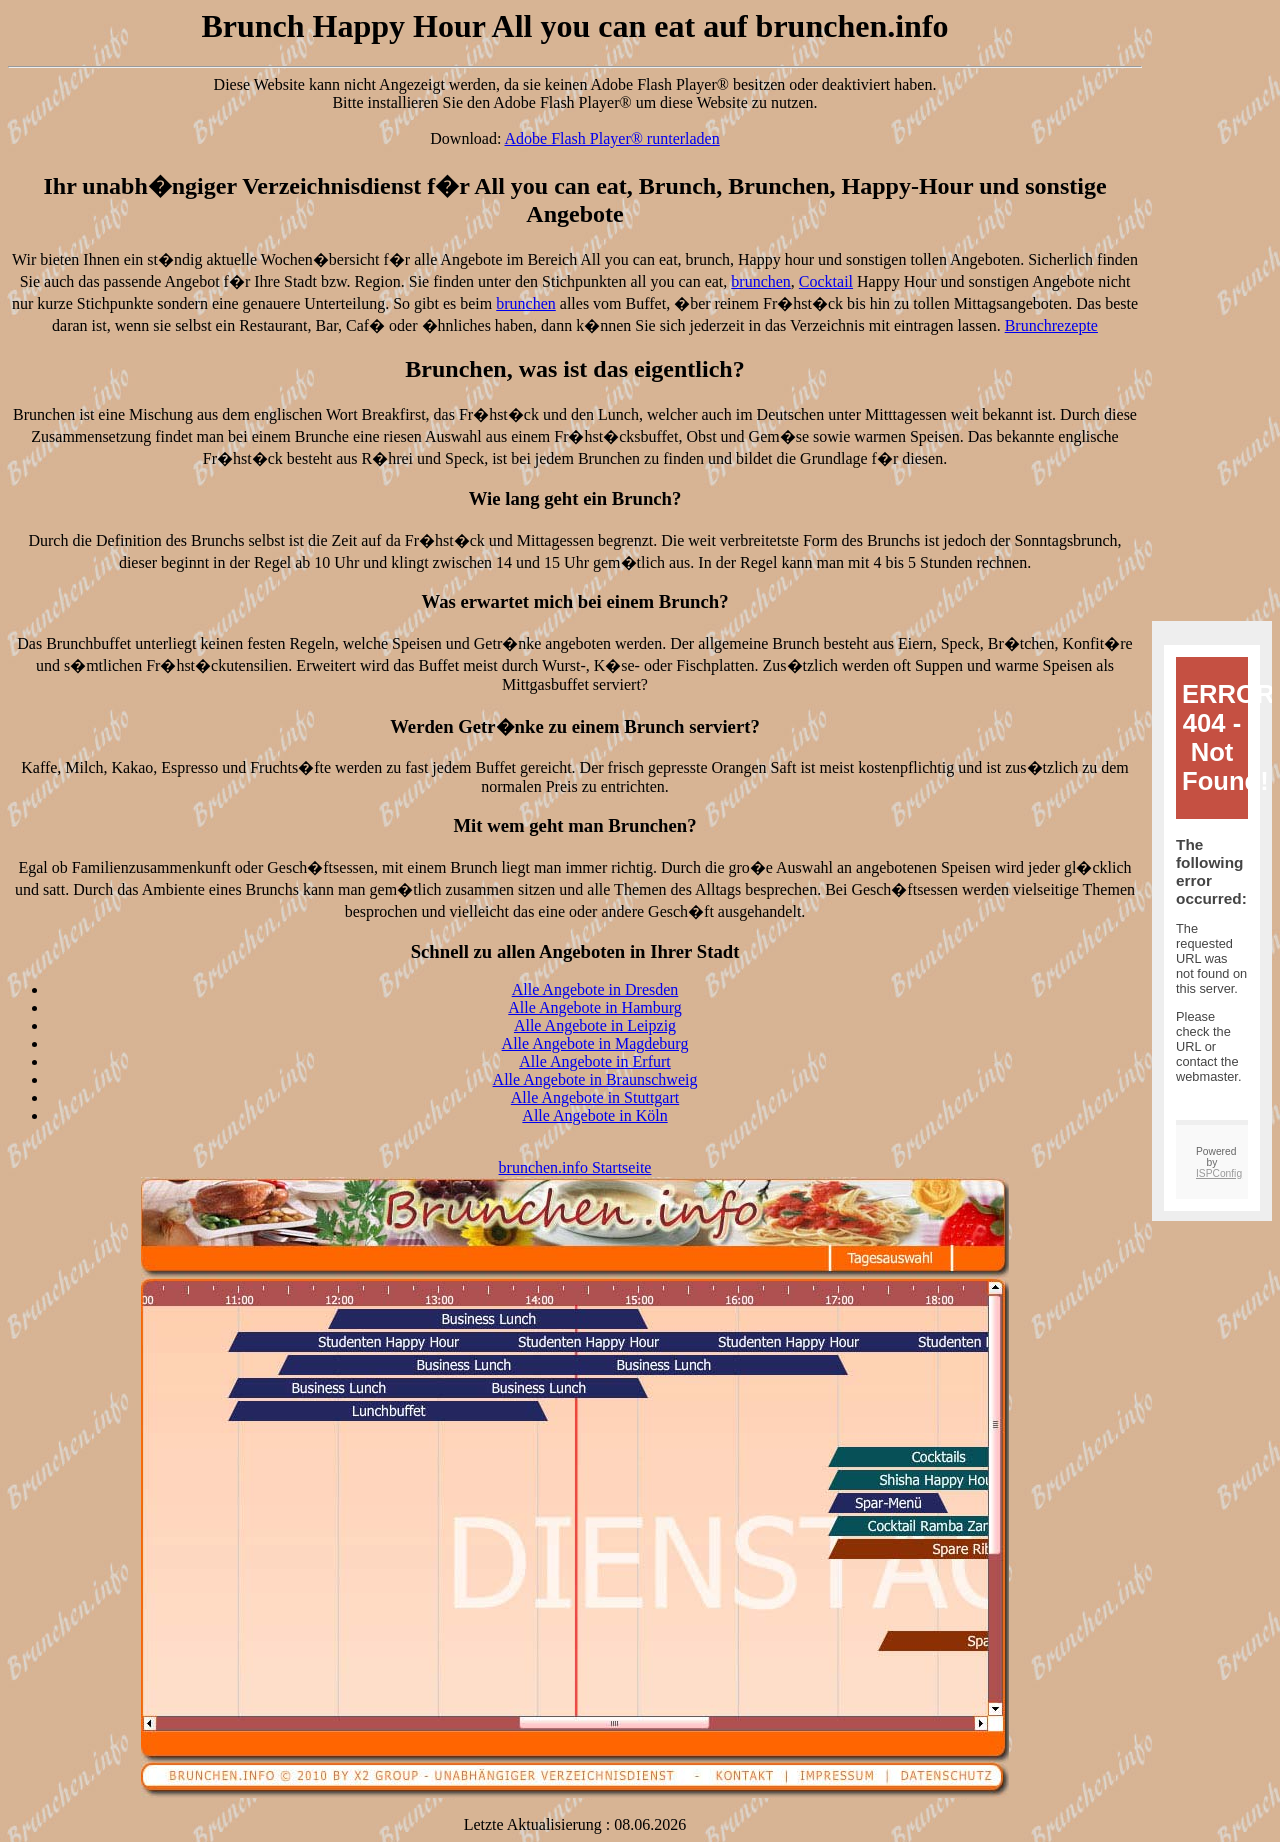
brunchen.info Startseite (575, 1167)
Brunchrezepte (1051, 325)
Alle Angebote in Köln (594, 1115)
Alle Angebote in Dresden (595, 989)
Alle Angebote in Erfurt (595, 1061)
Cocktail (826, 281)
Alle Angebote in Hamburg (594, 1007)
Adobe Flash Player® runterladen (612, 138)
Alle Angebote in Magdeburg (595, 1043)
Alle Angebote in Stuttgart (595, 1097)
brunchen (761, 281)
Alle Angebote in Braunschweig (595, 1079)
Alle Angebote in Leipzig (595, 1025)
